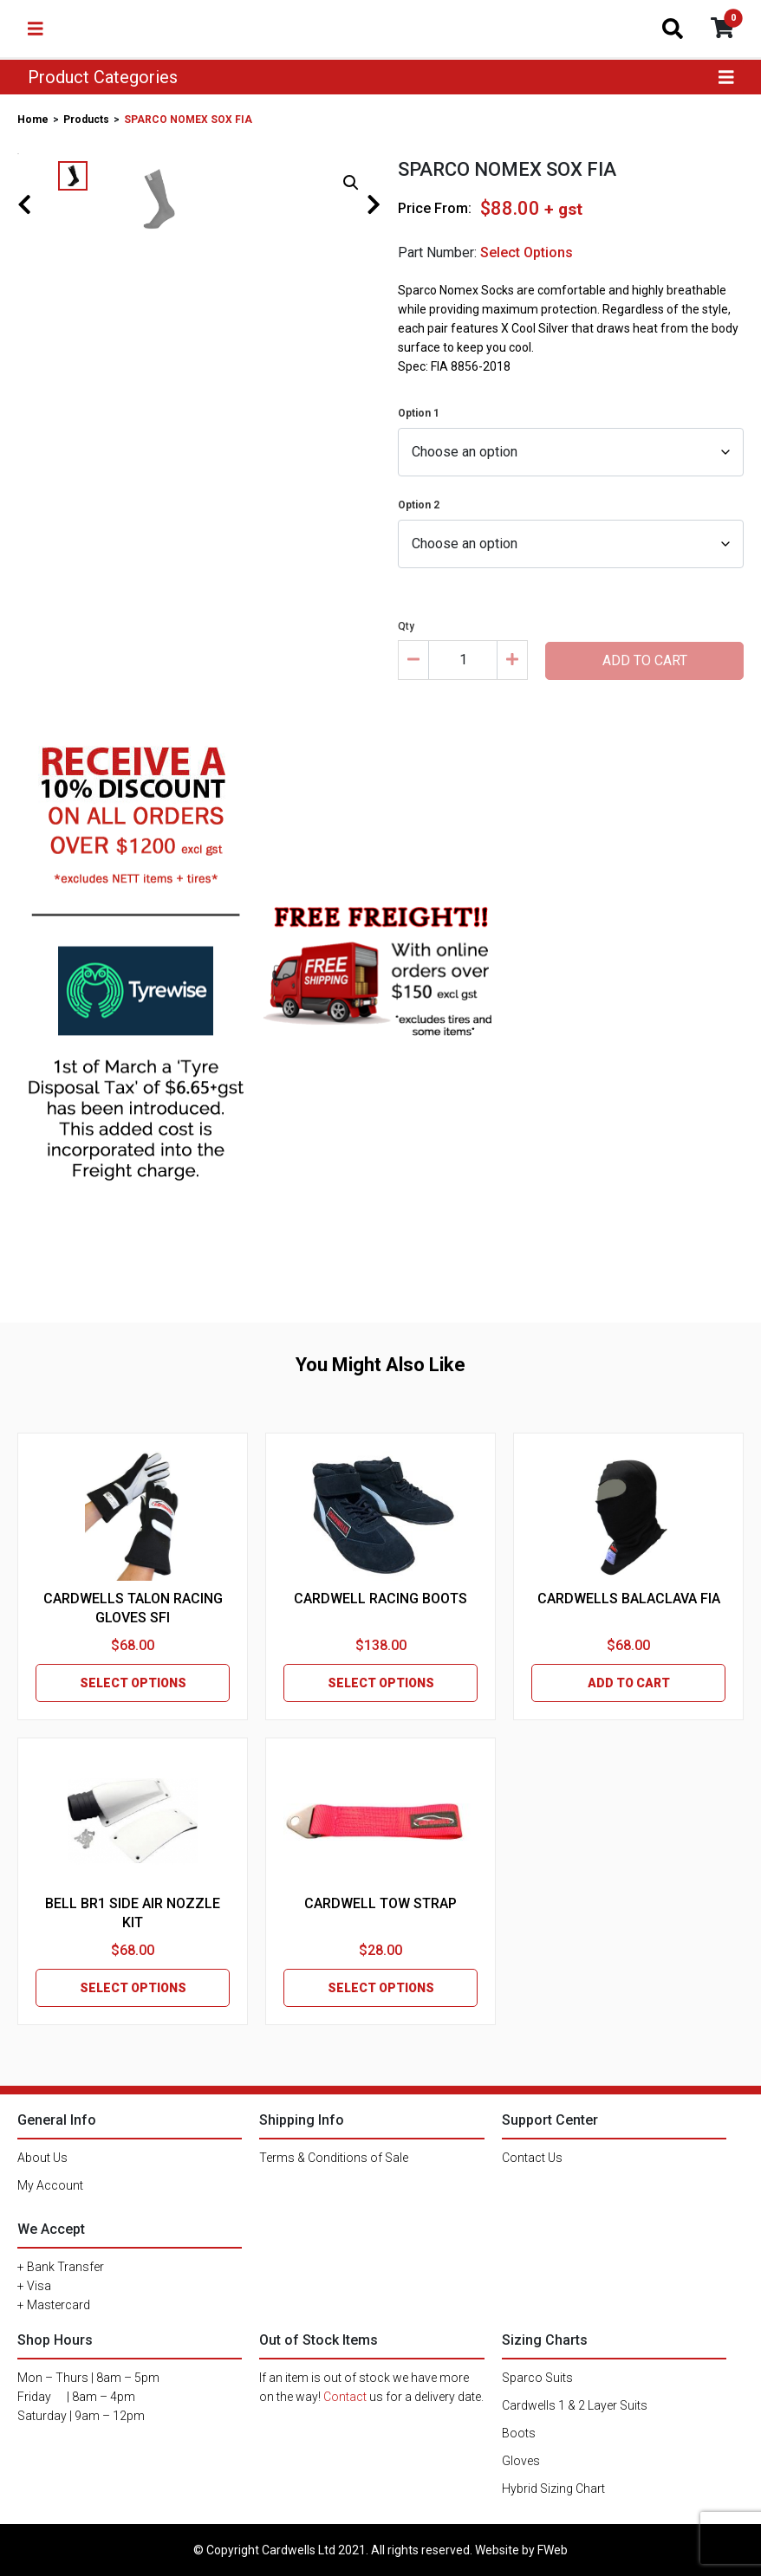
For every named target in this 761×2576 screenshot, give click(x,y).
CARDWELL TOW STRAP (380, 1903)
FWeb (552, 2550)
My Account (50, 2185)
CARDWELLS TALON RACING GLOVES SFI (133, 1608)
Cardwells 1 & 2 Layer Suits (574, 2405)
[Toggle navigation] (35, 28)
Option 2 (418, 505)
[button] (351, 182)
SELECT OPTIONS (133, 1683)
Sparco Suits (537, 2378)
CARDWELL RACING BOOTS (380, 1598)
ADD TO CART (629, 1683)
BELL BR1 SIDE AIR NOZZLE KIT (132, 1913)
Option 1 (418, 413)
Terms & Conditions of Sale (333, 2158)
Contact (345, 2397)
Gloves (521, 2461)
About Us (42, 2158)
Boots (519, 2433)
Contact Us (532, 2158)
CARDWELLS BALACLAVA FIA (628, 1598)
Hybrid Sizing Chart (553, 2488)
